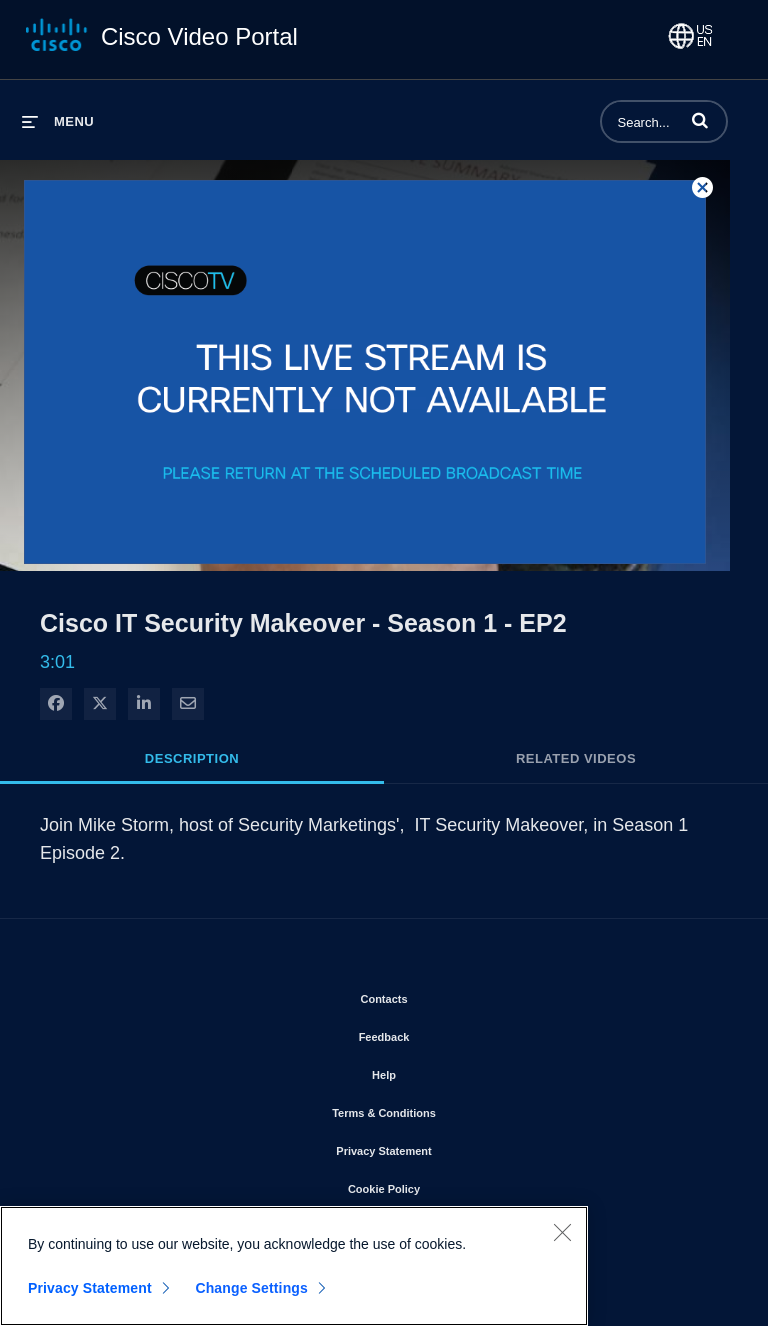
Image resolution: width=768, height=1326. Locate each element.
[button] (700, 120)
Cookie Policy (441, 1185)
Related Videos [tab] (576, 758)
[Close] (562, 1232)
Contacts (440, 995)
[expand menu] (58, 121)
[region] (294, 1266)
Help (441, 1071)
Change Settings (251, 1288)
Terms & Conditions (441, 1109)
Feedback (441, 1033)
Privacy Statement (440, 1147)
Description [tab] (192, 758)
